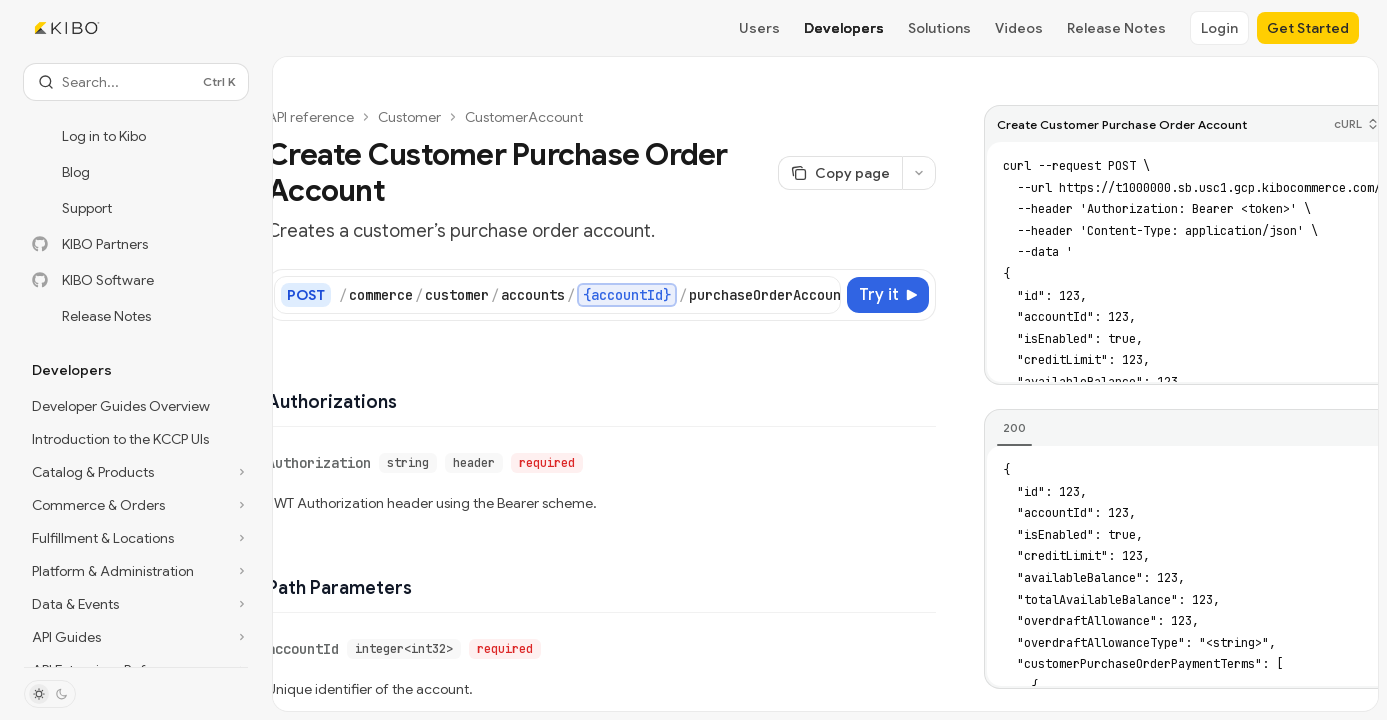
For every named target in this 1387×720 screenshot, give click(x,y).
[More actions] (919, 173)
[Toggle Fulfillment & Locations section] (136, 538)
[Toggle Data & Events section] (136, 604)
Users (759, 28)
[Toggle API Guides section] (136, 637)
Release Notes (1116, 28)
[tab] (1014, 428)
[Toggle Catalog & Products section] (136, 472)
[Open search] (136, 82)
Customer (409, 117)
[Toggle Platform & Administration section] (136, 571)
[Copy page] (840, 173)
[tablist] (1186, 429)
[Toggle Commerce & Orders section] (136, 505)
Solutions (939, 28)
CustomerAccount (524, 117)
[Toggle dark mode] (50, 694)
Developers (844, 28)
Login (1219, 28)
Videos (1019, 28)
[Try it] (888, 295)
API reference (310, 117)
